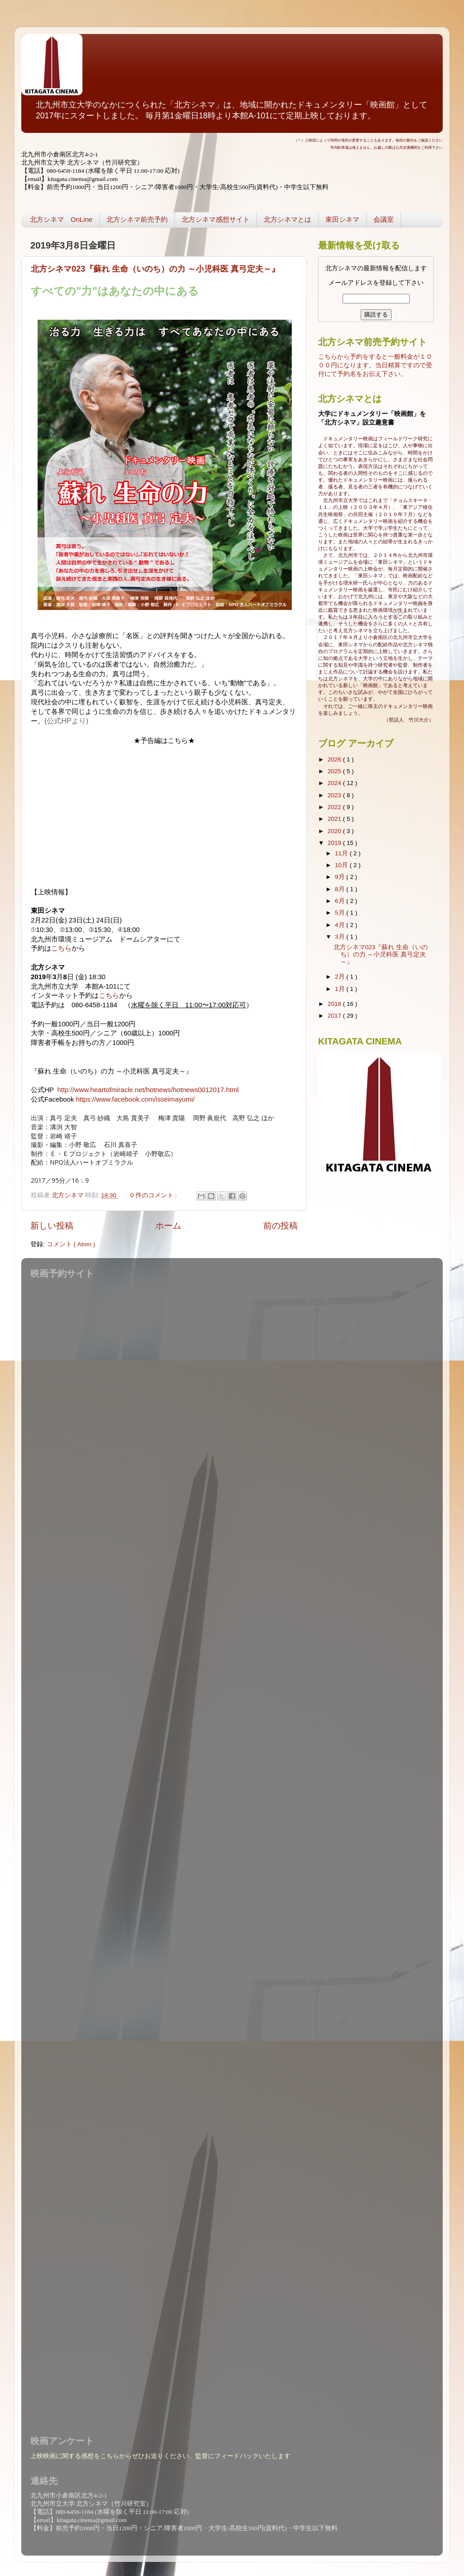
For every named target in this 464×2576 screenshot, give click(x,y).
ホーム (168, 1225)
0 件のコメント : (154, 1195)
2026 (335, 759)
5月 (340, 912)
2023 (335, 795)
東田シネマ (342, 219)
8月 (340, 889)
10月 (342, 865)
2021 (335, 818)
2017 (335, 1015)
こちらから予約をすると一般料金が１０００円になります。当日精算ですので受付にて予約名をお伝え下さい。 (375, 365)
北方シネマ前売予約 (137, 219)
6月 (340, 901)
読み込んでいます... (229, 1851)
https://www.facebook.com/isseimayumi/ (135, 1099)
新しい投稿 (51, 1225)
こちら (61, 948)
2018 (335, 1003)
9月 (340, 876)
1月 (340, 989)
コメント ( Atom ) (71, 1244)
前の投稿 (280, 1225)
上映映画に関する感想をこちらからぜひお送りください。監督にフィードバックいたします (160, 2456)
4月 (340, 925)
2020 (335, 831)
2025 (335, 771)
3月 (340, 936)
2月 (340, 976)
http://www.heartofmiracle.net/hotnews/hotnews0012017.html (148, 1089)
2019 (335, 842)
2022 (335, 807)
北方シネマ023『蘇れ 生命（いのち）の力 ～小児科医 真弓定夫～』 (155, 268)
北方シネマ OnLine (61, 219)
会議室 (383, 219)
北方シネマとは (287, 219)
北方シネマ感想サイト (216, 219)
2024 (335, 783)
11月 (342, 853)
